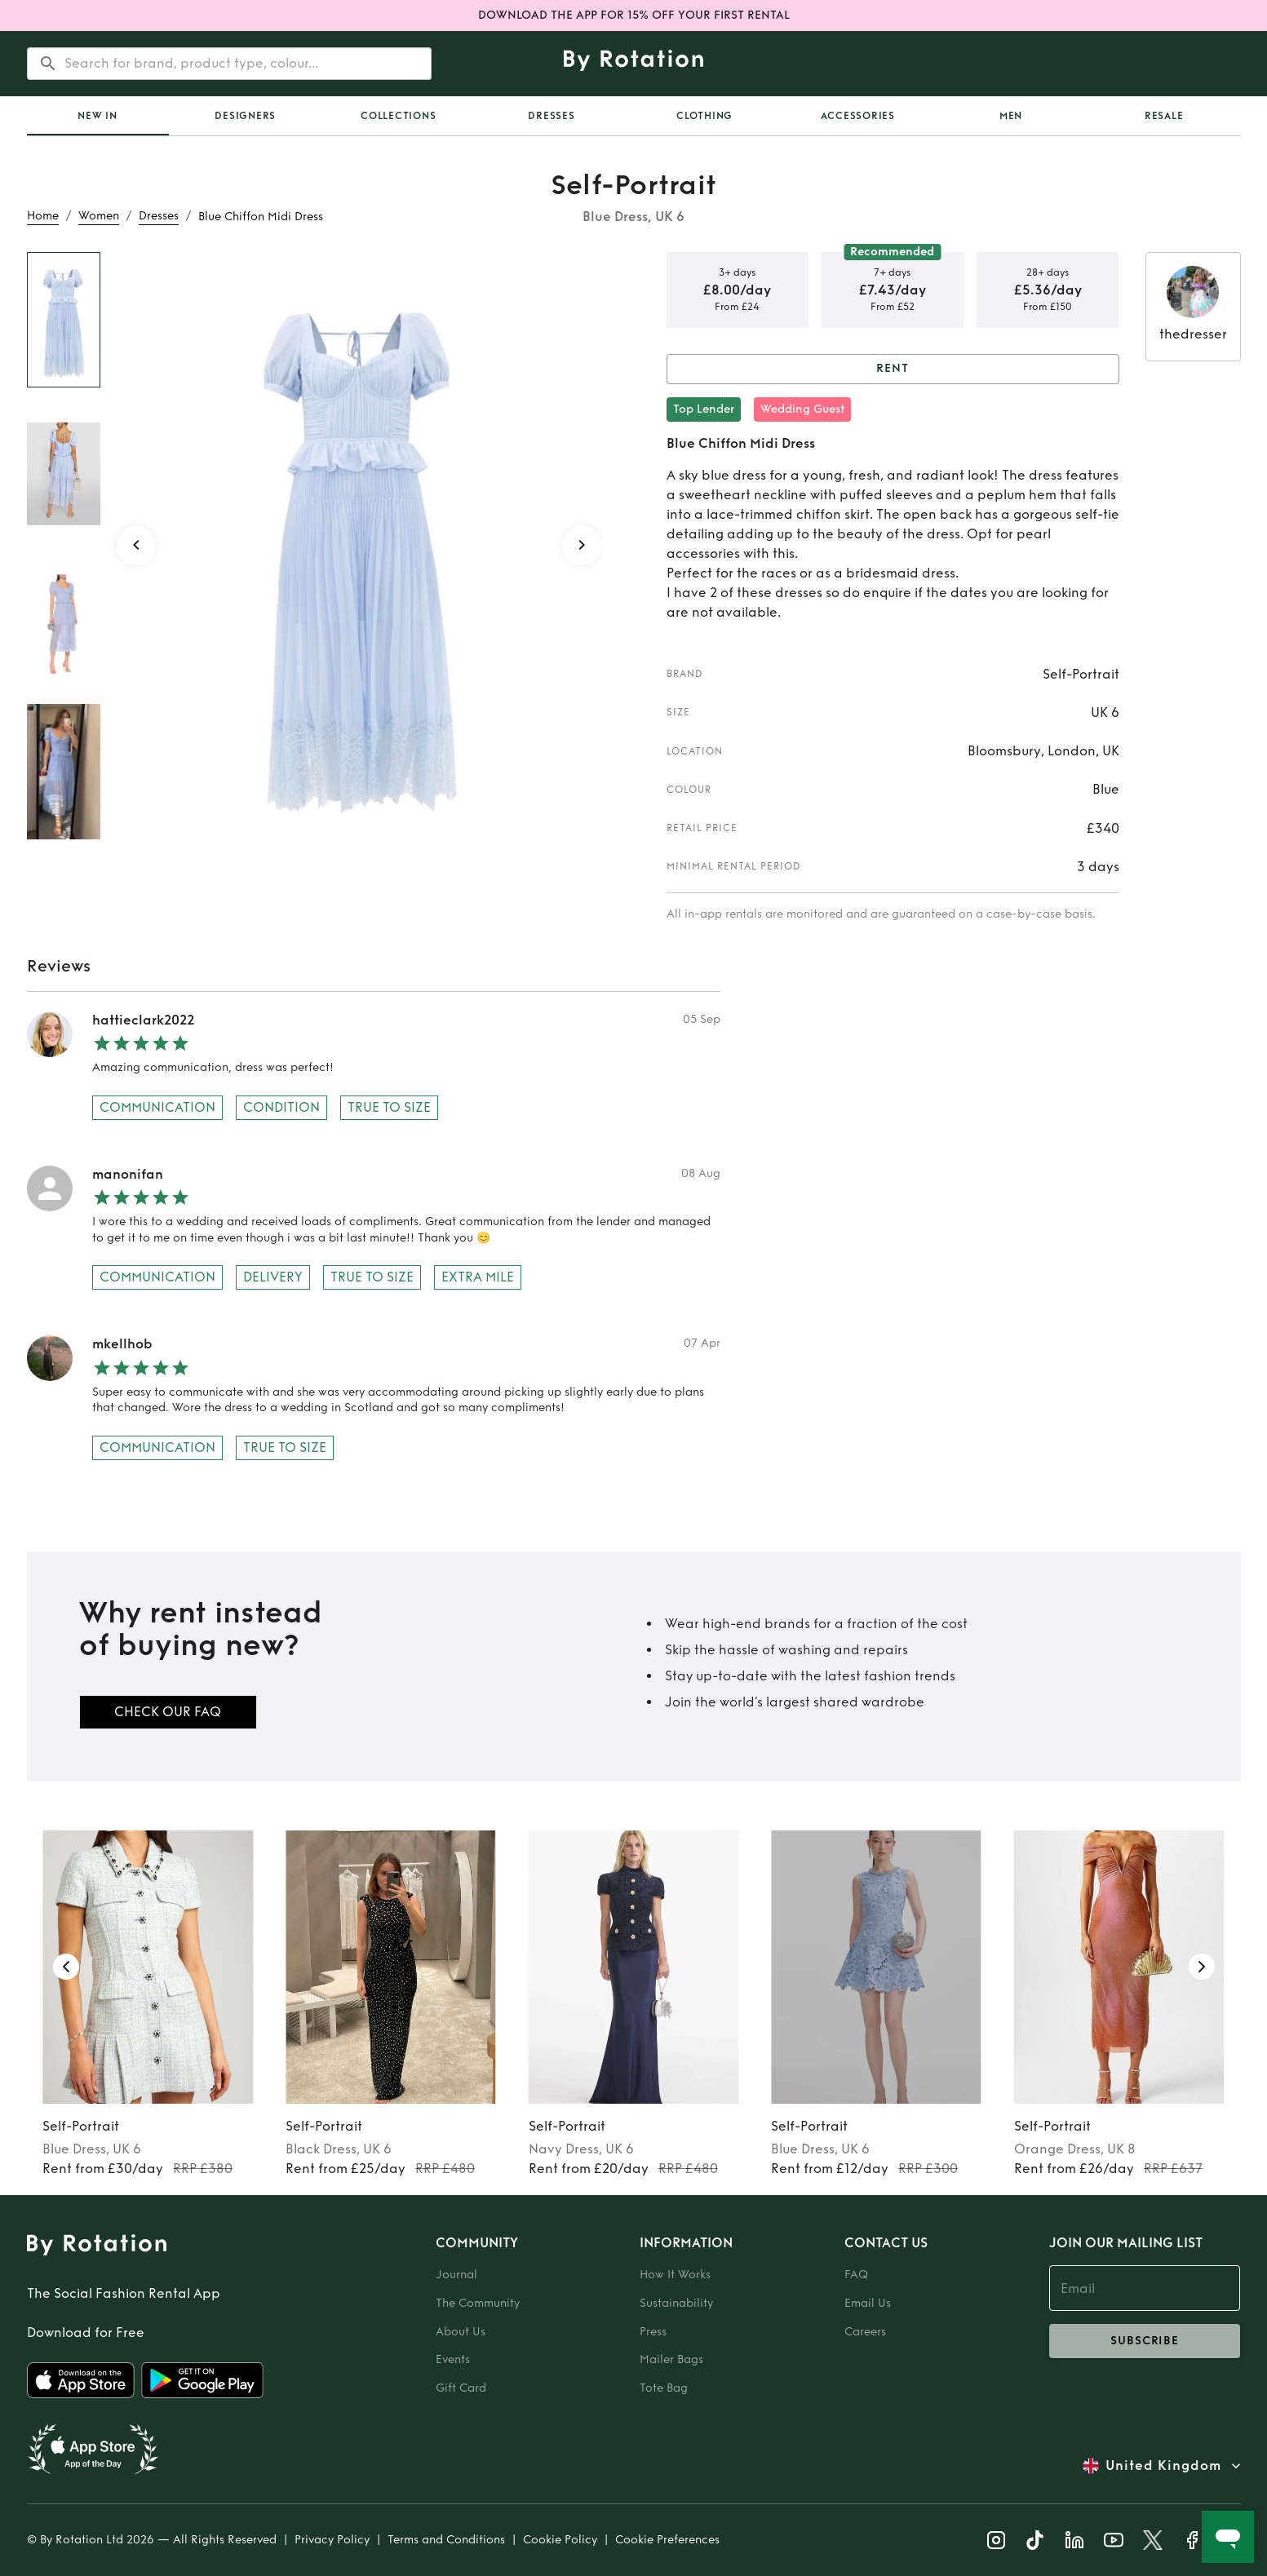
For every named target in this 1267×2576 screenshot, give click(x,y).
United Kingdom (1163, 2465)
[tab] (98, 115)
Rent (893, 369)
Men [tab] (1010, 116)
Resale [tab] (1164, 116)
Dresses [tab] (551, 116)
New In (97, 116)
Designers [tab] (245, 116)
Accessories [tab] (858, 116)
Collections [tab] (398, 116)
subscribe (1145, 2341)
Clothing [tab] (704, 116)
